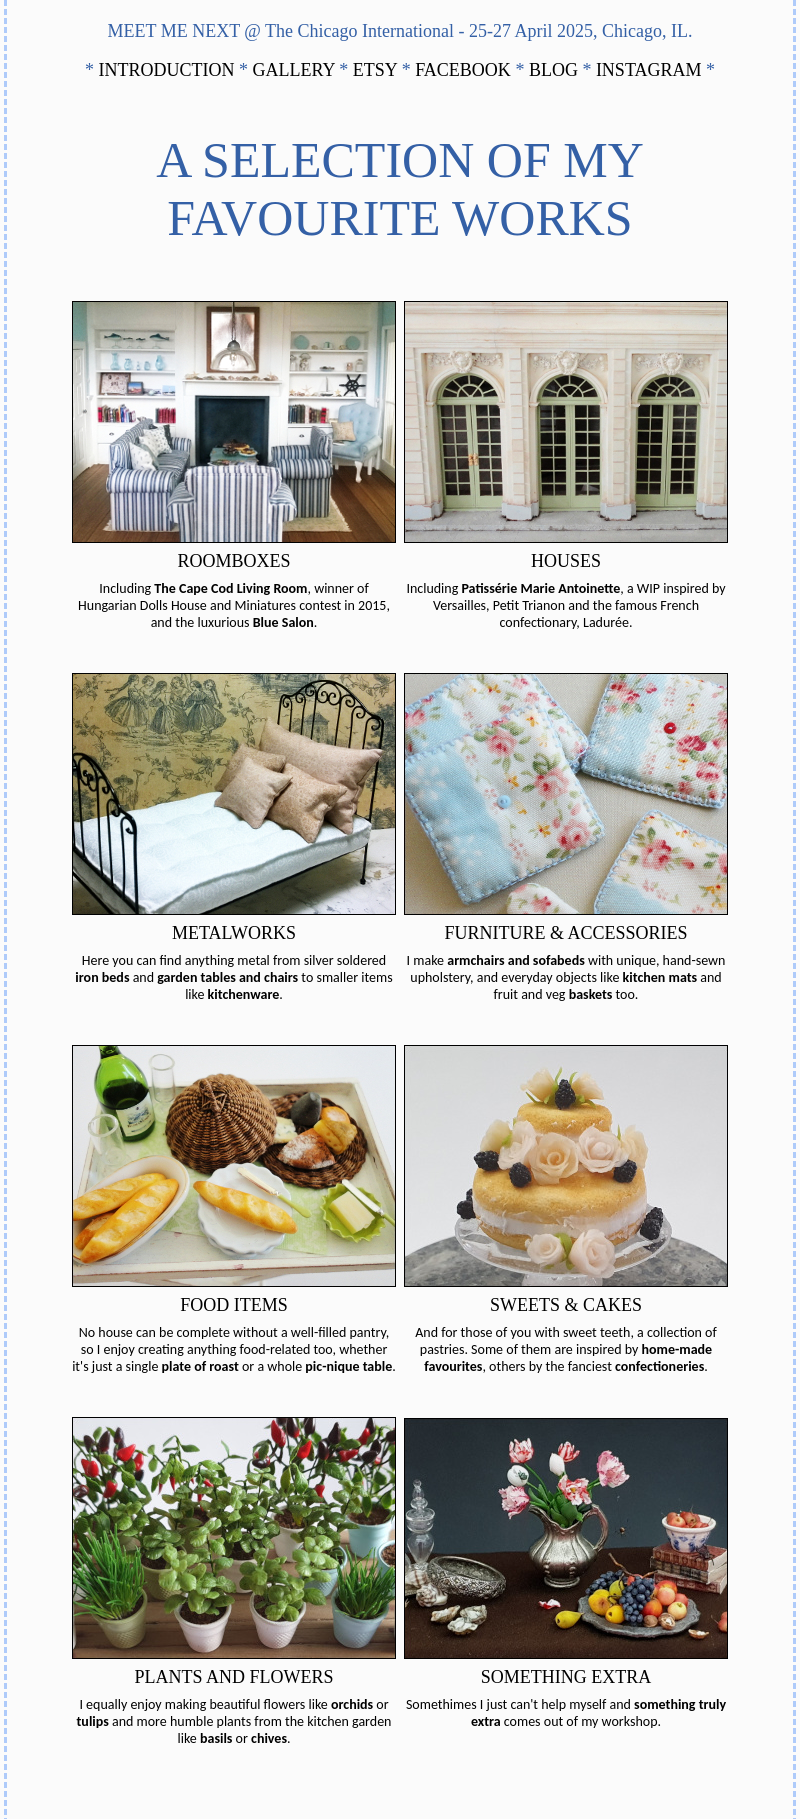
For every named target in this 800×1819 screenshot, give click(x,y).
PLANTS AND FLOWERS (233, 1677)
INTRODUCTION (169, 70)
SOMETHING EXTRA (566, 1677)
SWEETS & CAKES (566, 1305)
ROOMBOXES (233, 561)
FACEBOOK (465, 70)
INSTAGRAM (651, 70)
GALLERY (296, 70)
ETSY (377, 70)
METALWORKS (234, 933)
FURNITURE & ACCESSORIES (565, 933)
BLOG (556, 70)
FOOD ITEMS (234, 1305)
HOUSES (566, 561)
